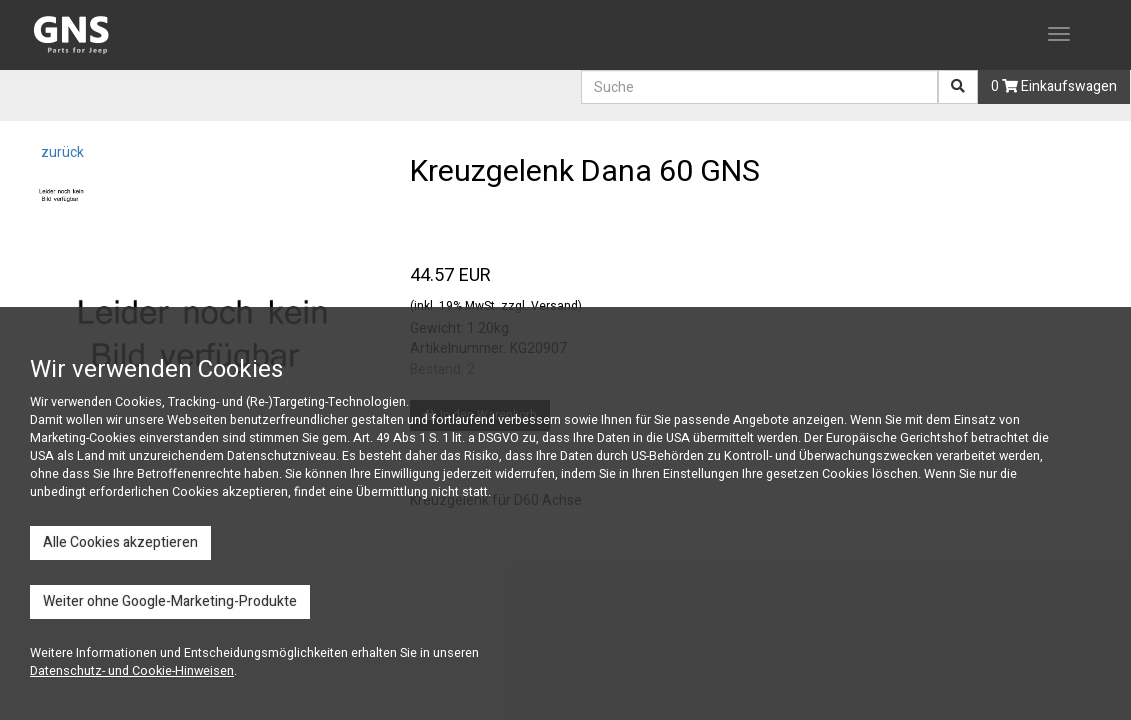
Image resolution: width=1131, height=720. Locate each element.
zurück (61, 152)
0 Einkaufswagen (1054, 86)
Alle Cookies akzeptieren (120, 542)
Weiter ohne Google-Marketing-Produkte (170, 601)
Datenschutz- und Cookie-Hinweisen (132, 671)
